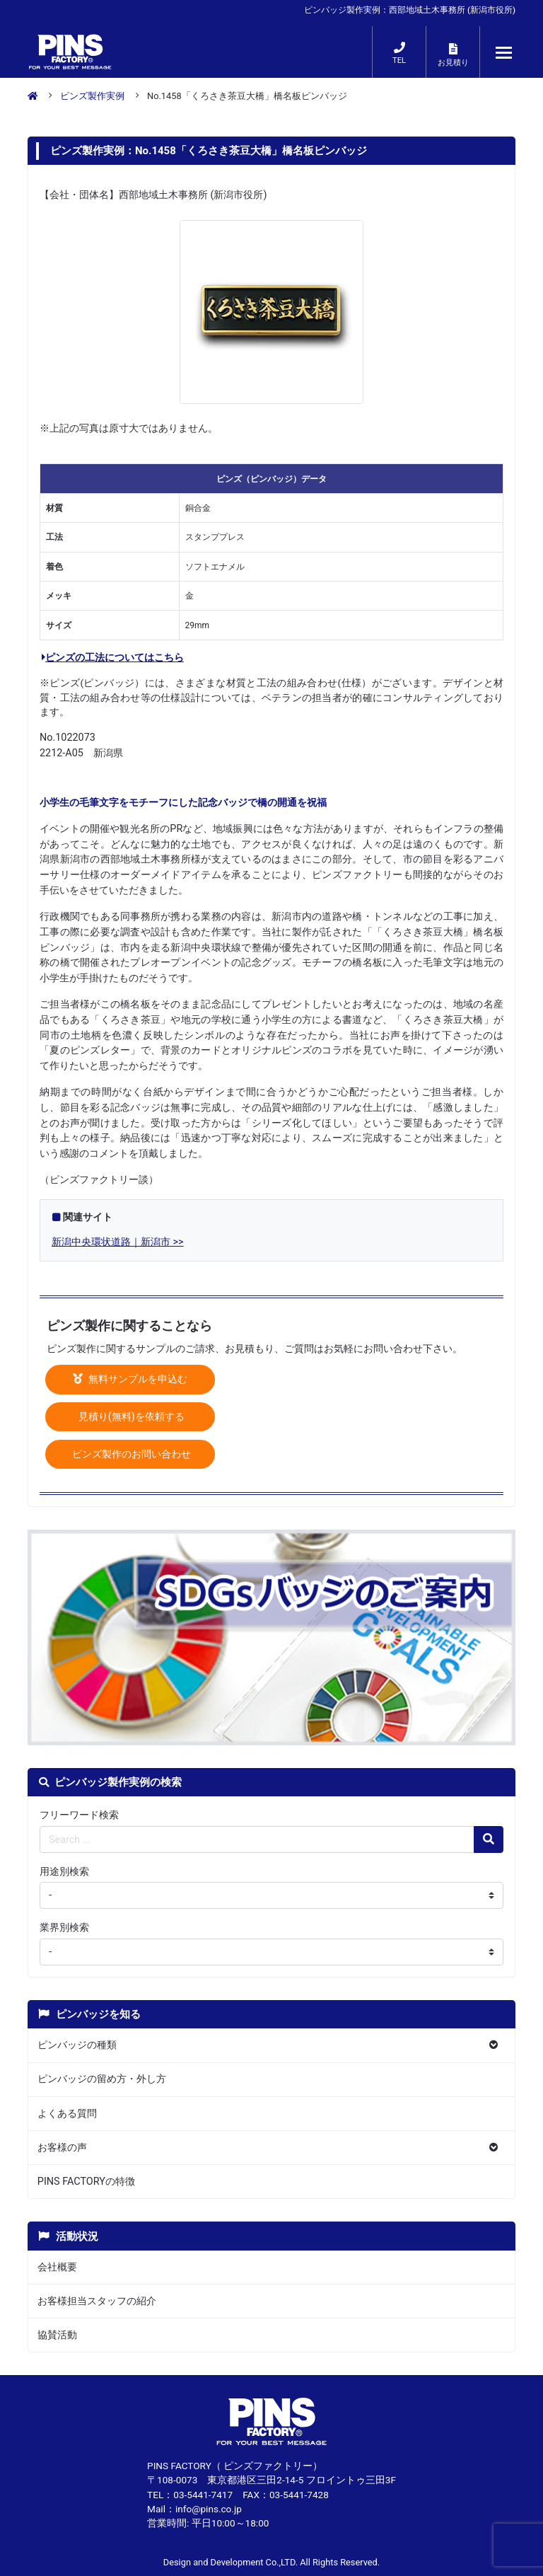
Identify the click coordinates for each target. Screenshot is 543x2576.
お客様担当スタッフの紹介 (96, 2301)
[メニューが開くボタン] (504, 52)
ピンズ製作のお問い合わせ (130, 1454)
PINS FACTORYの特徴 (86, 2182)
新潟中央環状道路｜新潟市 (111, 1242)
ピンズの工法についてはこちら (113, 658)
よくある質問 (67, 2114)
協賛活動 (57, 2335)
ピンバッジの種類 (77, 2045)
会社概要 (57, 2267)
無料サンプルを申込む (130, 1379)
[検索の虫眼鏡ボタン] (488, 1839)
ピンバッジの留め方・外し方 (101, 2079)
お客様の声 (62, 2148)
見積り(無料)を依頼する (130, 1417)
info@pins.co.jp (208, 2508)
